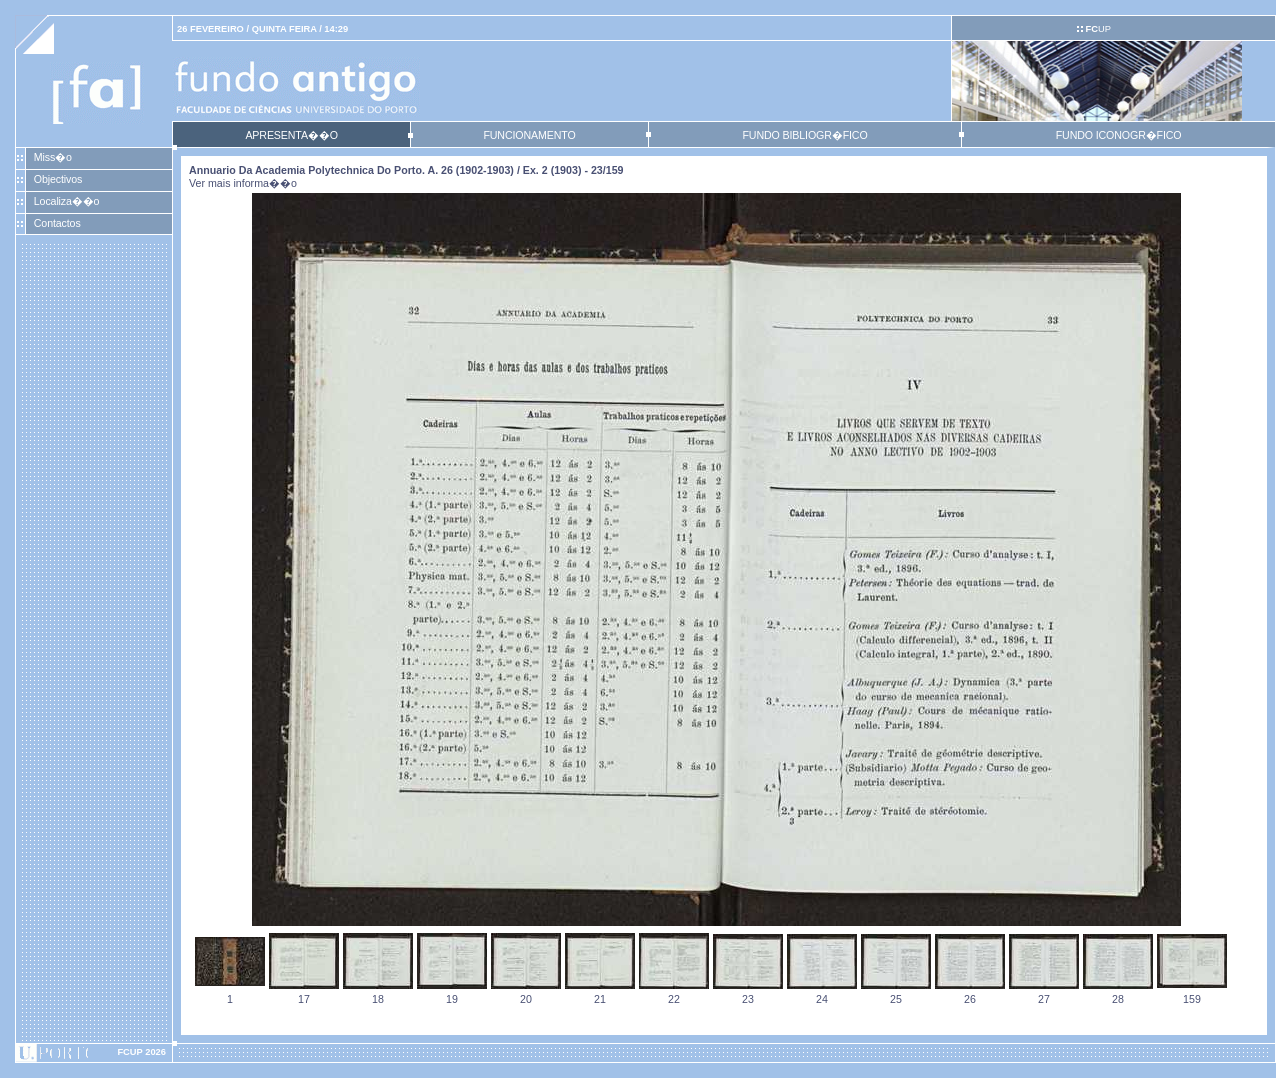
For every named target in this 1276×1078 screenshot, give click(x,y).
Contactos (57, 223)
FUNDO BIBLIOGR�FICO (804, 135)
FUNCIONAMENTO (529, 135)
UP (1097, 29)
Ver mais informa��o (243, 183)
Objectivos (58, 179)
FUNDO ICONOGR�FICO (1119, 135)
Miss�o (53, 157)
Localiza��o (67, 201)
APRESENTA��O (291, 135)
